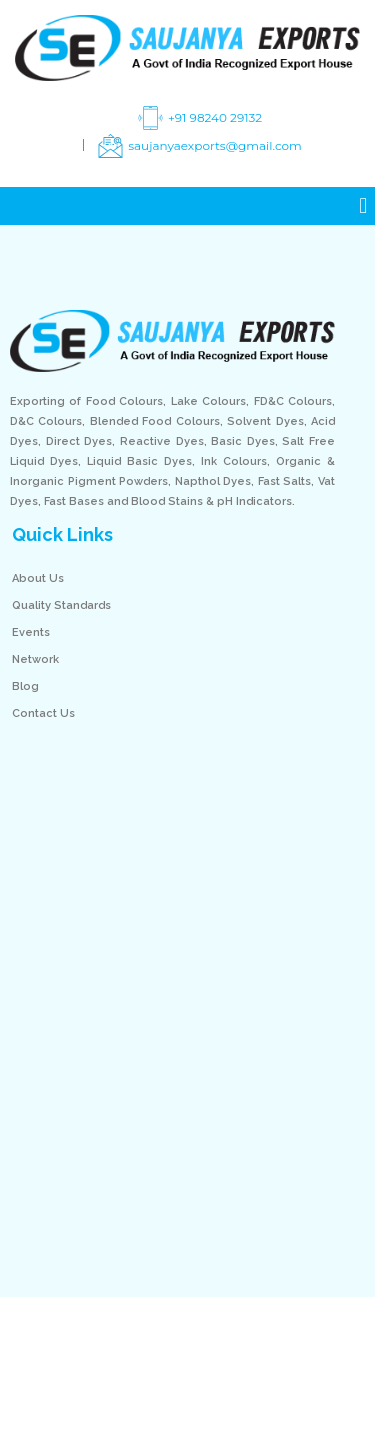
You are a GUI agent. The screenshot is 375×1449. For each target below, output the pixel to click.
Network (35, 659)
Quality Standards (61, 605)
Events (31, 632)
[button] (363, 206)
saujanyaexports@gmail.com (197, 146)
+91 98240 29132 (197, 118)
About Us (38, 578)
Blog (25, 686)
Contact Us (43, 713)
